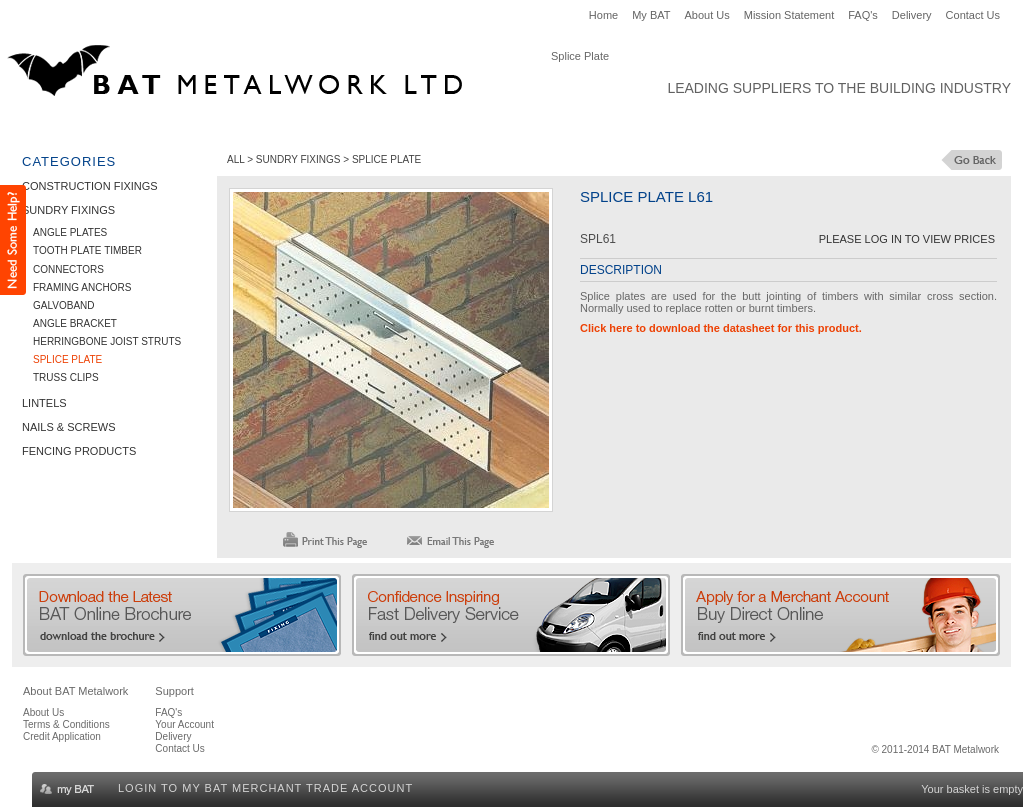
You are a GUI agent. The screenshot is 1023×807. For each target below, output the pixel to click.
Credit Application (62, 736)
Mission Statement (789, 15)
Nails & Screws (434, 126)
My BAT (651, 15)
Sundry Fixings (242, 126)
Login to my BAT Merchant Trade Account (265, 788)
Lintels (338, 126)
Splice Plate (67, 359)
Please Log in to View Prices (907, 239)
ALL (235, 159)
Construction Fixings (96, 126)
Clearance (688, 126)
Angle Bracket (75, 323)
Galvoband (64, 305)
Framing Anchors (82, 287)
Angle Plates (70, 232)
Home (603, 15)
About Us (707, 15)
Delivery (912, 15)
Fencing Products (568, 126)
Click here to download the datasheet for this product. (721, 328)
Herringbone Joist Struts (107, 341)
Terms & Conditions (66, 724)
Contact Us (973, 15)
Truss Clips (66, 377)
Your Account (184, 724)
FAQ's (863, 15)
